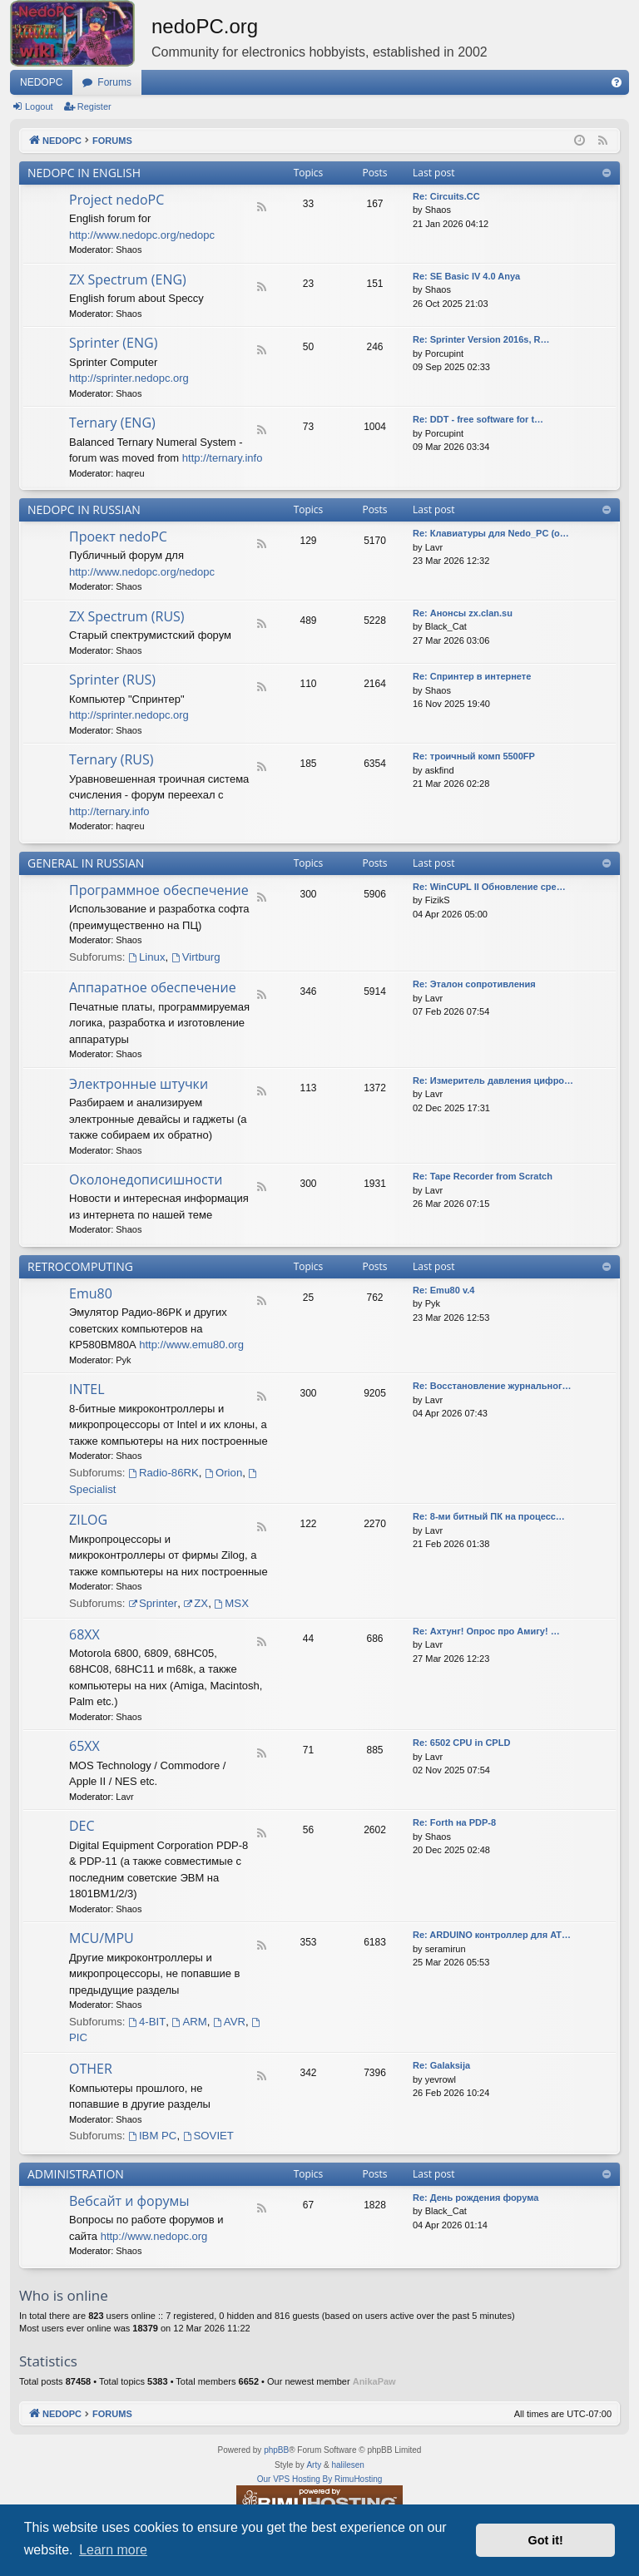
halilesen (347, 2465)
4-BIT (147, 2021)
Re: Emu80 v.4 (443, 1290)
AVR (229, 2021)
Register (94, 106)
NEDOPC (41, 82)
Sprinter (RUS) (112, 679)
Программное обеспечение (159, 890)
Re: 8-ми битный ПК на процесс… (489, 1516)
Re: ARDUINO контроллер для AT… (492, 1935)
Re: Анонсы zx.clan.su (463, 613)
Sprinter (152, 1603)
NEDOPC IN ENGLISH (84, 172)
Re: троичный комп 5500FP (474, 756)
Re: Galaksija (441, 2065)
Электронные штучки (138, 1084)
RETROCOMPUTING (80, 1266)
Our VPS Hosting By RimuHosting (320, 2479)
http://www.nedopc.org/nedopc (142, 235)
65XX (84, 1746)
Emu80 (90, 1293)
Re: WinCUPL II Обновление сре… (489, 887)
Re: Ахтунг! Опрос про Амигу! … (486, 1631)
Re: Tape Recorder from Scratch (482, 1176)
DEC (82, 1826)
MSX (232, 1603)
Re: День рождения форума (475, 2198)
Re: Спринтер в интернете (472, 676)
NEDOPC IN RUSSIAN (84, 509)
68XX (84, 1634)
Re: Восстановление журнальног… (492, 1386)
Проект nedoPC (118, 536)
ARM (189, 2021)
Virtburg (195, 957)
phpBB (276, 2450)
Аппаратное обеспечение (152, 987)
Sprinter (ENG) (113, 343)
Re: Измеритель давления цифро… (493, 1080)
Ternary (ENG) (112, 422)
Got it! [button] (545, 2540)
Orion (223, 1472)
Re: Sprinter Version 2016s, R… (481, 339)
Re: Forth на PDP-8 (454, 1822)
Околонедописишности (145, 1179)
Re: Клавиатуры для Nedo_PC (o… (491, 533)
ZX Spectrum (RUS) (127, 616)
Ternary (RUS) (111, 759)
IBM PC (152, 2135)
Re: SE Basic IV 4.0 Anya (466, 276)
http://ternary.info (222, 458)
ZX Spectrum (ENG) (127, 279)
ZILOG (88, 1519)
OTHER (90, 2068)
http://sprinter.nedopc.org (129, 378)
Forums (114, 82)
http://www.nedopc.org (154, 2236)
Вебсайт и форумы (129, 2201)
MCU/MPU (101, 1938)
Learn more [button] (113, 2550)
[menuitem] (616, 82)
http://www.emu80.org (191, 1344)
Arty (313, 2465)
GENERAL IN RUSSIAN (85, 863)
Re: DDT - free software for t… (478, 419)
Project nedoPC (116, 199)
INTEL (87, 1389)
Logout (39, 106)
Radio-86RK (163, 1472)
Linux (146, 957)
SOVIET (208, 2135)
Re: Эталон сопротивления (474, 984)
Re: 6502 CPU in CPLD (461, 1743)
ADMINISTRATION (75, 2174)
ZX (195, 1603)
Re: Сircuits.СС (446, 196)
